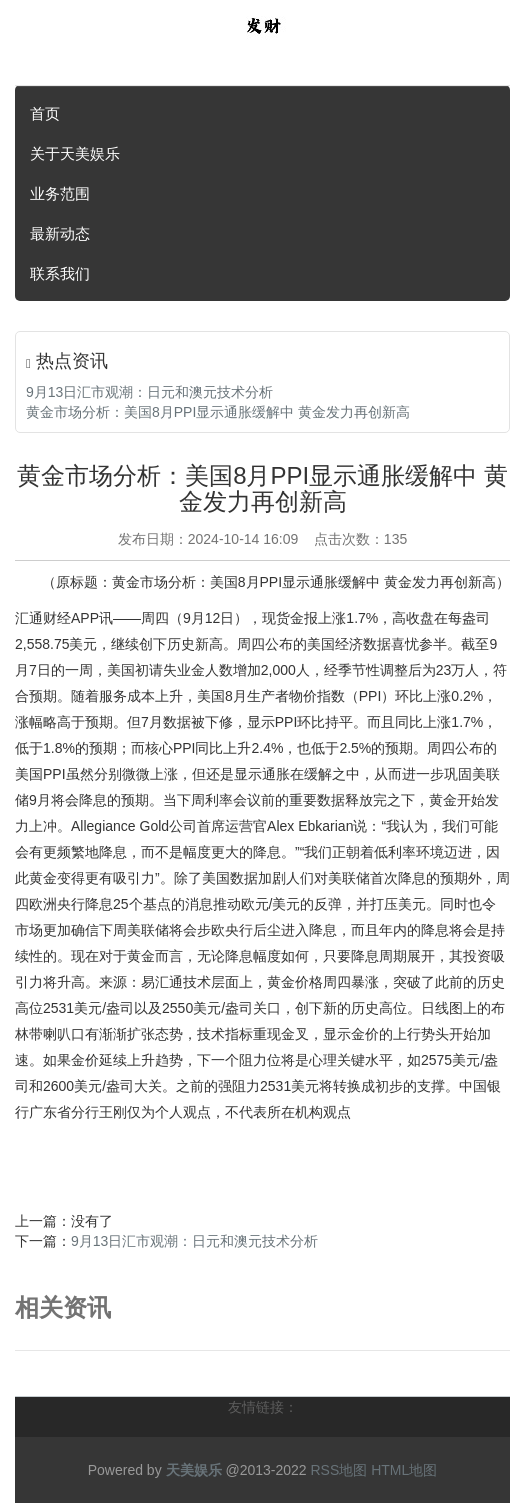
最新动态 (60, 233)
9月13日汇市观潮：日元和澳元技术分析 (149, 392)
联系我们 (60, 273)
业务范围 (60, 193)
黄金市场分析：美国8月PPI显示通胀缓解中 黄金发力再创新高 (218, 412)
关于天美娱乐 (75, 153)
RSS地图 (338, 1470)
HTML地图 (404, 1470)
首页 (45, 113)
